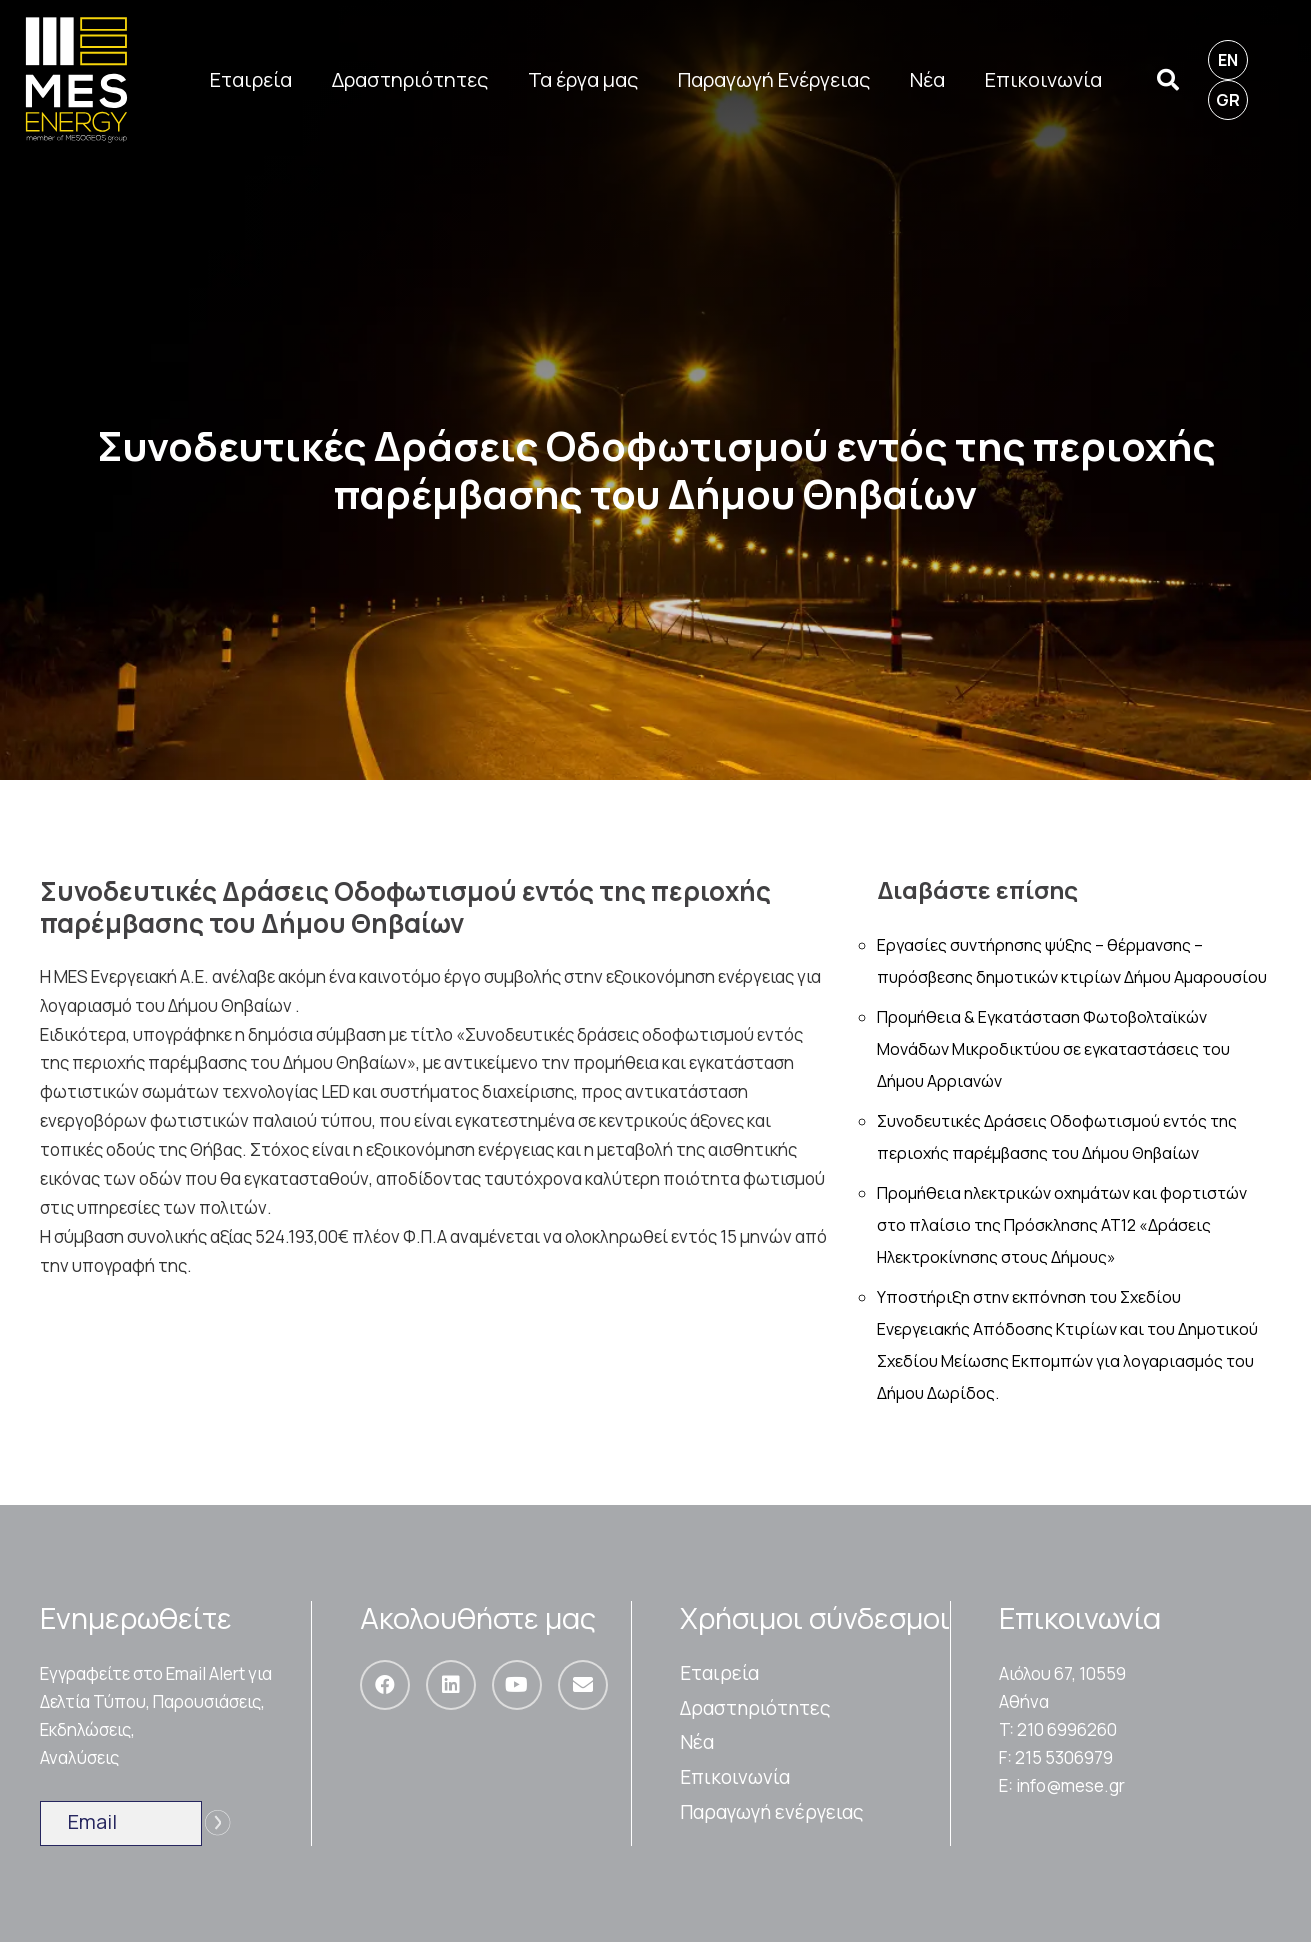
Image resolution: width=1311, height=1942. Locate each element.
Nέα (697, 1742)
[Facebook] (385, 1685)
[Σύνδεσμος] (76, 80)
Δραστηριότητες (755, 1708)
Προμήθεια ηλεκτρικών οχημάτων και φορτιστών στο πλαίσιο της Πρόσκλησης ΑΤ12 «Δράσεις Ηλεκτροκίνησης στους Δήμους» (1062, 1225)
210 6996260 (1067, 1729)
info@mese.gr (1070, 1785)
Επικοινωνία (735, 1777)
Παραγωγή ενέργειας (772, 1812)
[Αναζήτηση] (1167, 80)
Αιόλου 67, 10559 (1062, 1673)
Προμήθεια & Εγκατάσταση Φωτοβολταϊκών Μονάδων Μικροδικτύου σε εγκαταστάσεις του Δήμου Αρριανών (1053, 1049)
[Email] (583, 1685)
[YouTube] (517, 1685)
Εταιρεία (719, 1673)
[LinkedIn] (451, 1685)
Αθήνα (1024, 1701)
